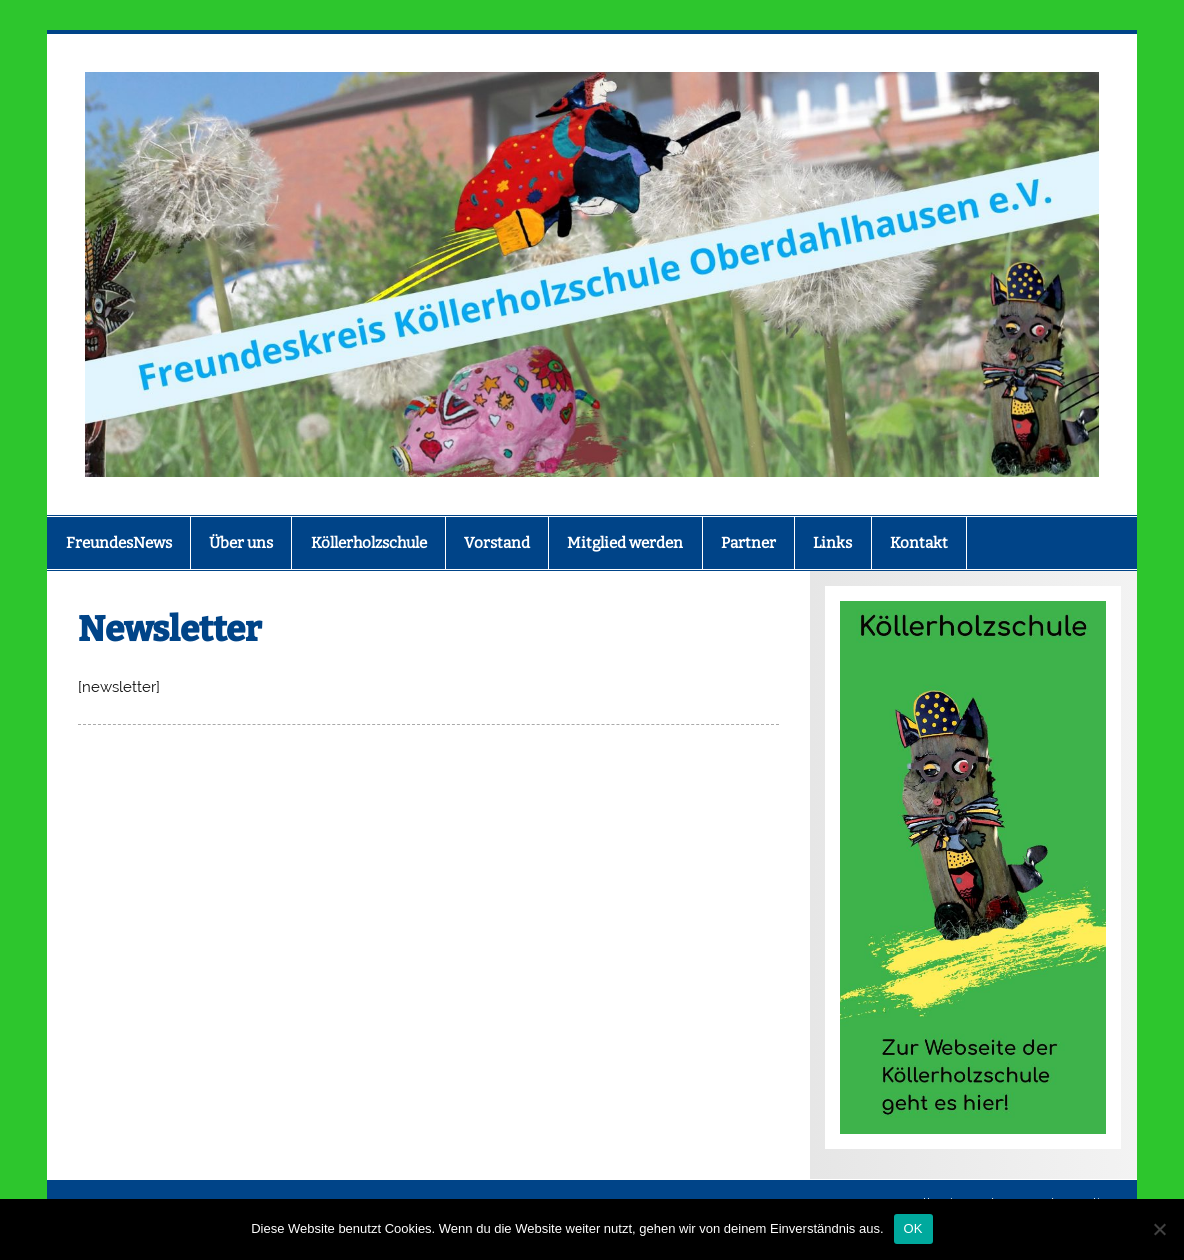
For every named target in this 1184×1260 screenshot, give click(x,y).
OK (913, 1228)
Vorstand (497, 543)
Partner (748, 543)
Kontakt (919, 543)
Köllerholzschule (369, 543)
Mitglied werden (625, 543)
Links (832, 543)
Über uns (241, 543)
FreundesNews (119, 543)
